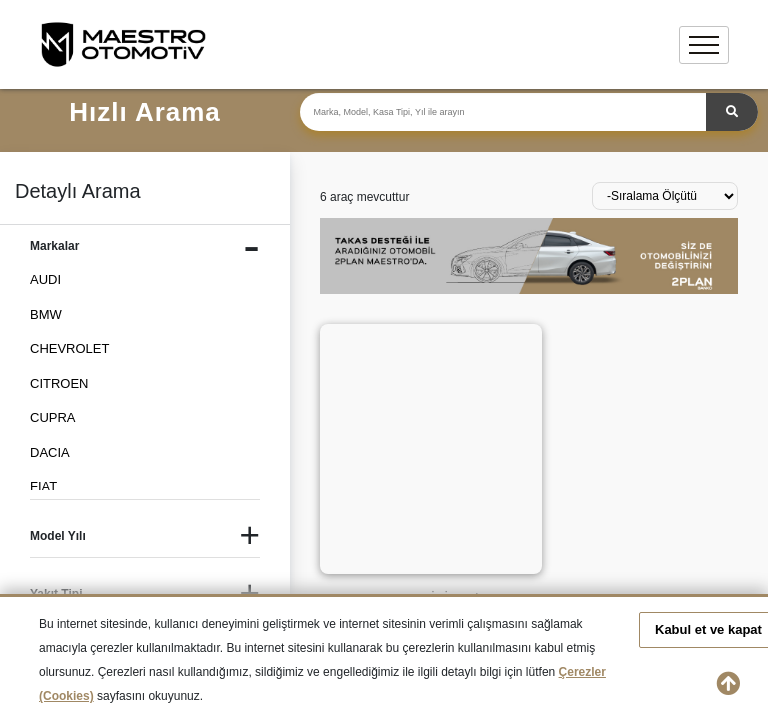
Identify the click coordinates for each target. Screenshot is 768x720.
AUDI (45, 279)
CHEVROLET (69, 348)
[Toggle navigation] (704, 45)
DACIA (50, 452)
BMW (46, 314)
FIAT (43, 486)
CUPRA (53, 417)
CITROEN (59, 383)
